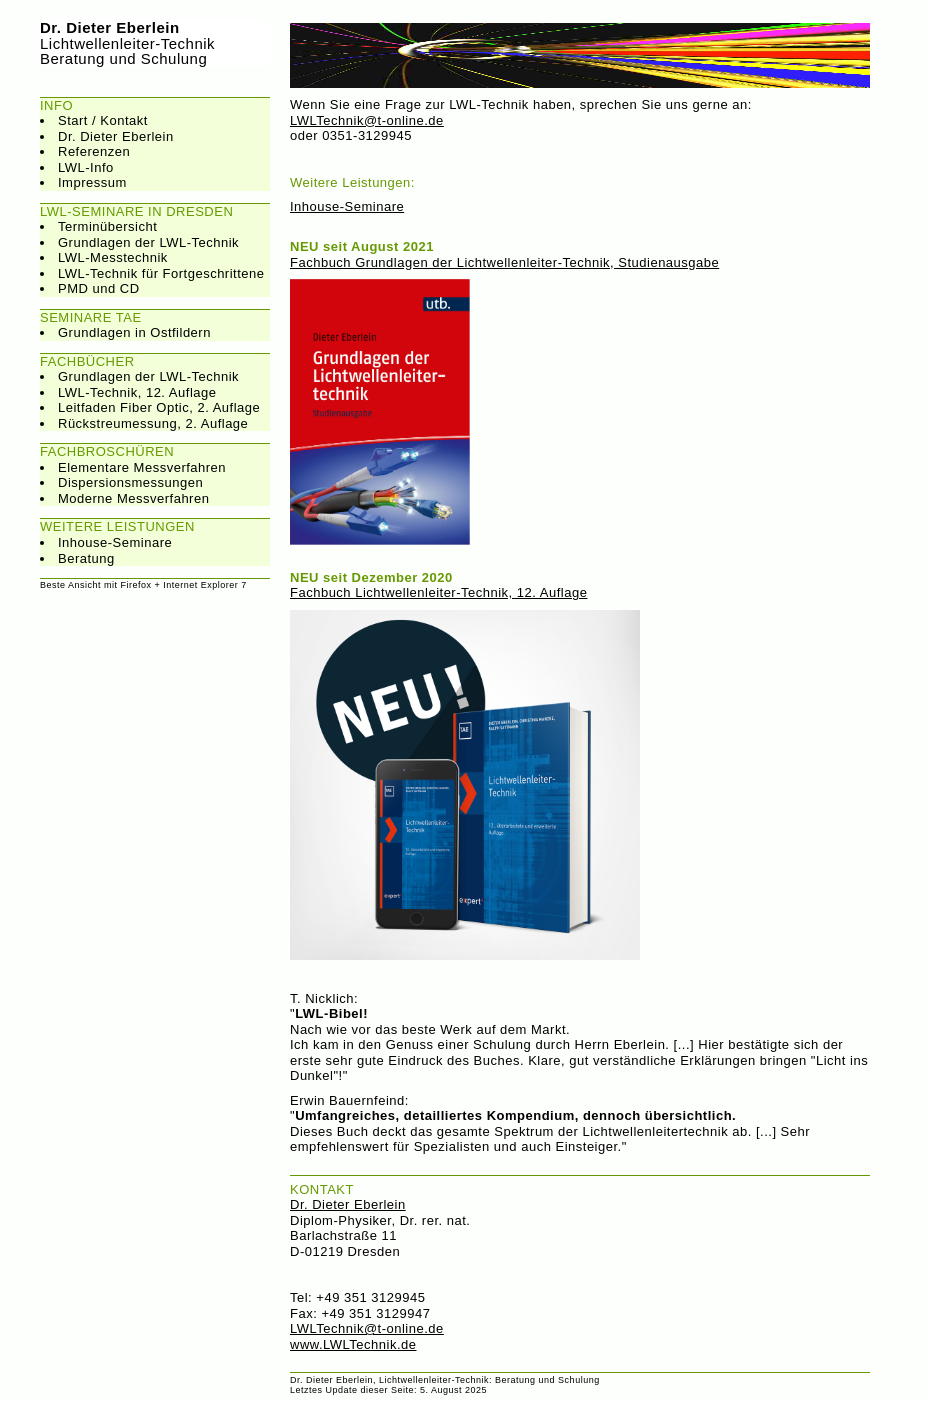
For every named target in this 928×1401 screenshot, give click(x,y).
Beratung (86, 558)
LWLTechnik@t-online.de (367, 120)
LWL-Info (86, 167)
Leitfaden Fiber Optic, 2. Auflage (159, 407)
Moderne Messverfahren (133, 498)
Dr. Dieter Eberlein (116, 136)
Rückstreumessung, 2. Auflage (153, 423)
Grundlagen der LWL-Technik (148, 242)
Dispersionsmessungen (130, 482)
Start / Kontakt (103, 120)
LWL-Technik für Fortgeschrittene (161, 273)
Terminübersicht (107, 226)
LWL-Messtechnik (113, 257)
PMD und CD (99, 288)
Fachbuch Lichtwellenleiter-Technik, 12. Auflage (438, 592)
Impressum (92, 182)
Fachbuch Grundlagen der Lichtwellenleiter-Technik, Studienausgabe (504, 262)
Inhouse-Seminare (115, 542)
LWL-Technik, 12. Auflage (137, 392)
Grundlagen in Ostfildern (134, 332)
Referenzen (94, 151)
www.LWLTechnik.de (353, 1344)
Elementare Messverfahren (142, 467)
